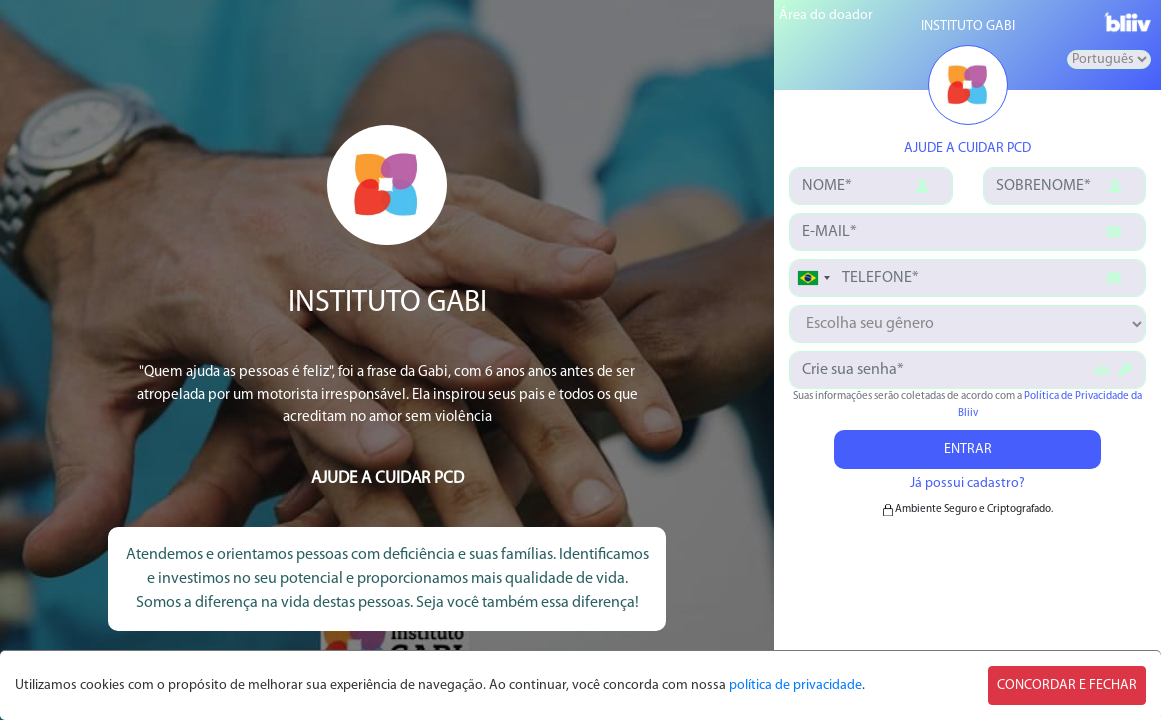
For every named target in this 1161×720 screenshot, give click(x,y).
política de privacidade (795, 685)
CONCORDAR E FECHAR (1067, 685)
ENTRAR (968, 449)
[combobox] (813, 278)
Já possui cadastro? (967, 483)
